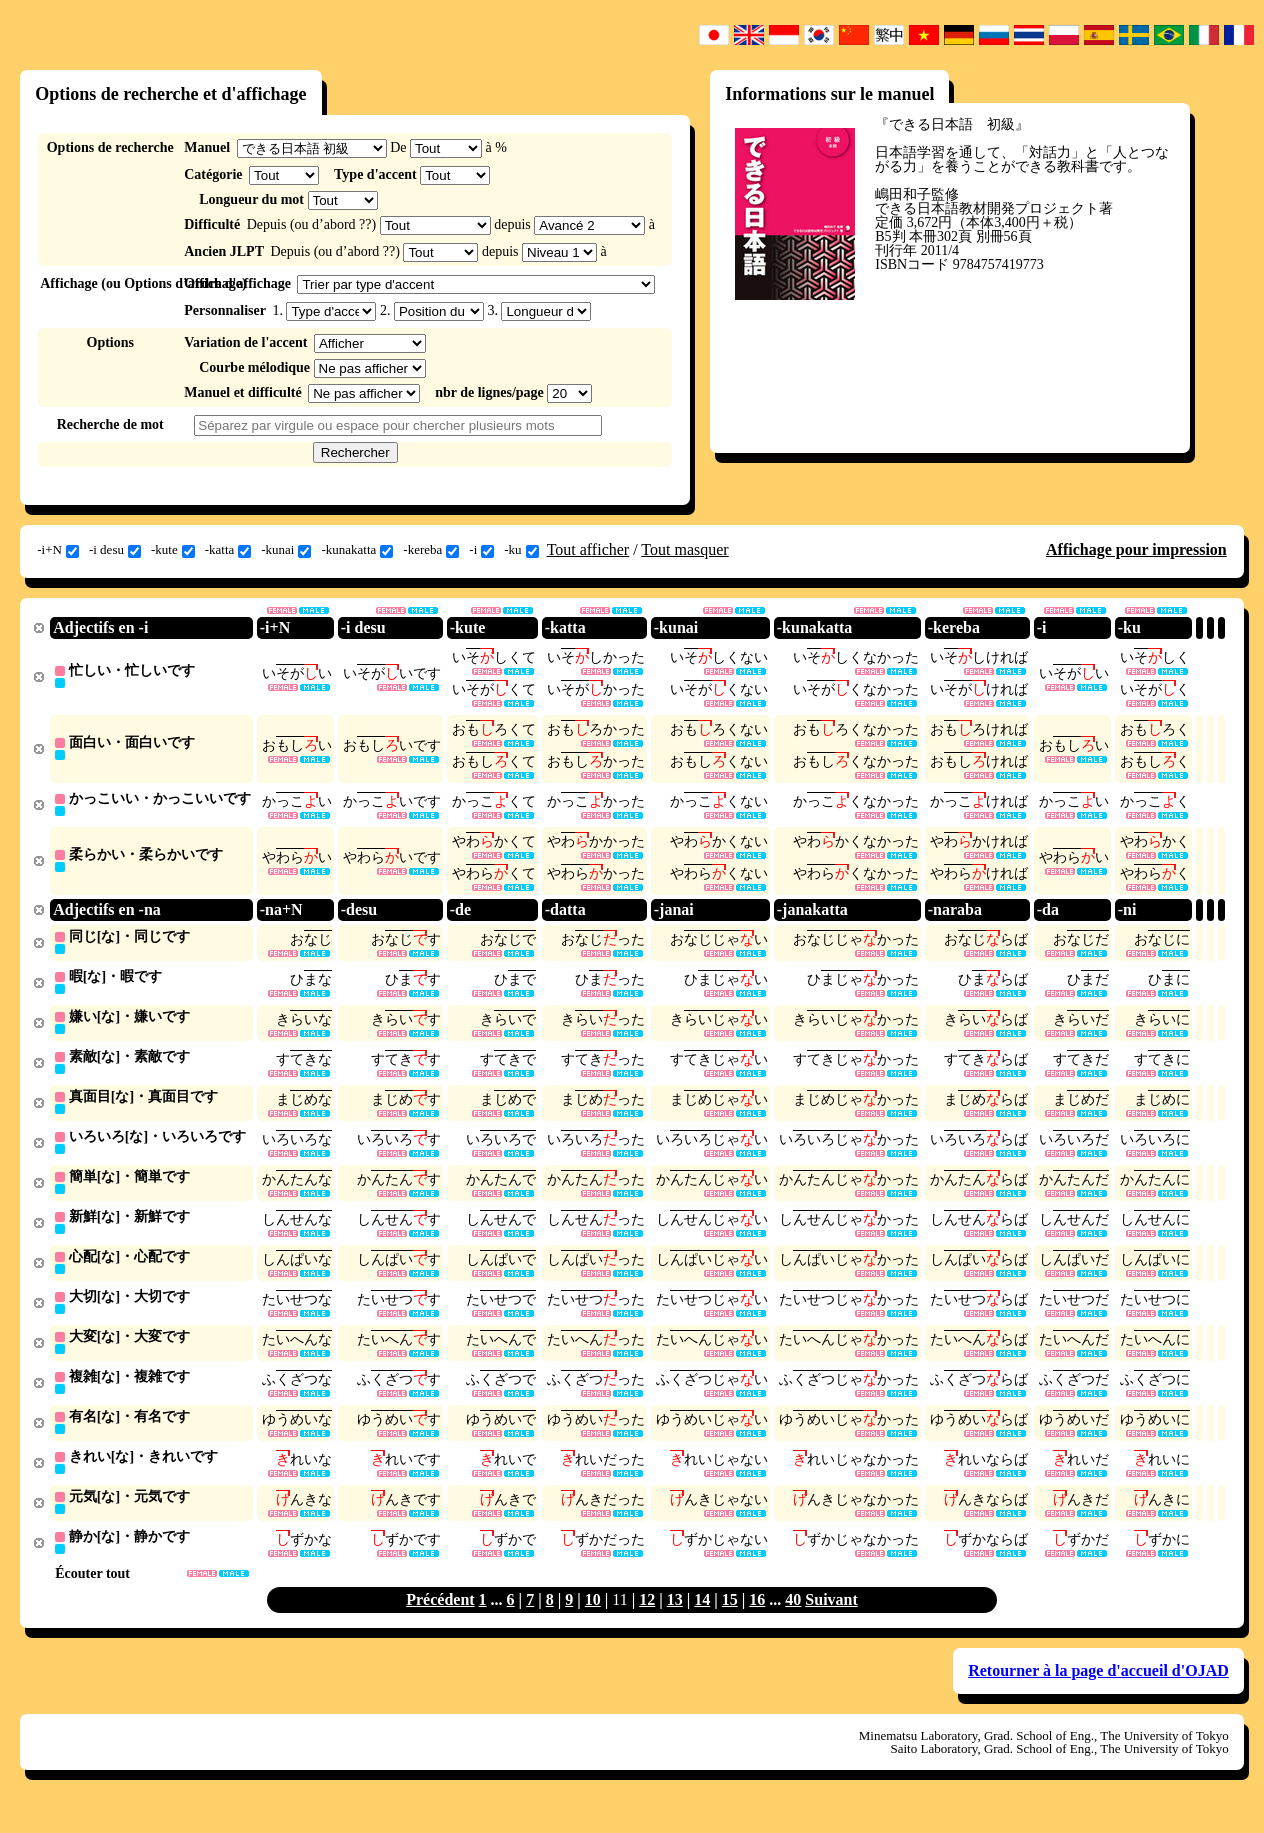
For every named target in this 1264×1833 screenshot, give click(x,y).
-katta (228, 550)
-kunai (286, 550)
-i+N (58, 550)
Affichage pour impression (1136, 549)
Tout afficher (588, 549)
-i (481, 550)
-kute (173, 550)
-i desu (115, 550)
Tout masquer (684, 549)
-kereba (431, 550)
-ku (521, 550)
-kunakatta (357, 550)
